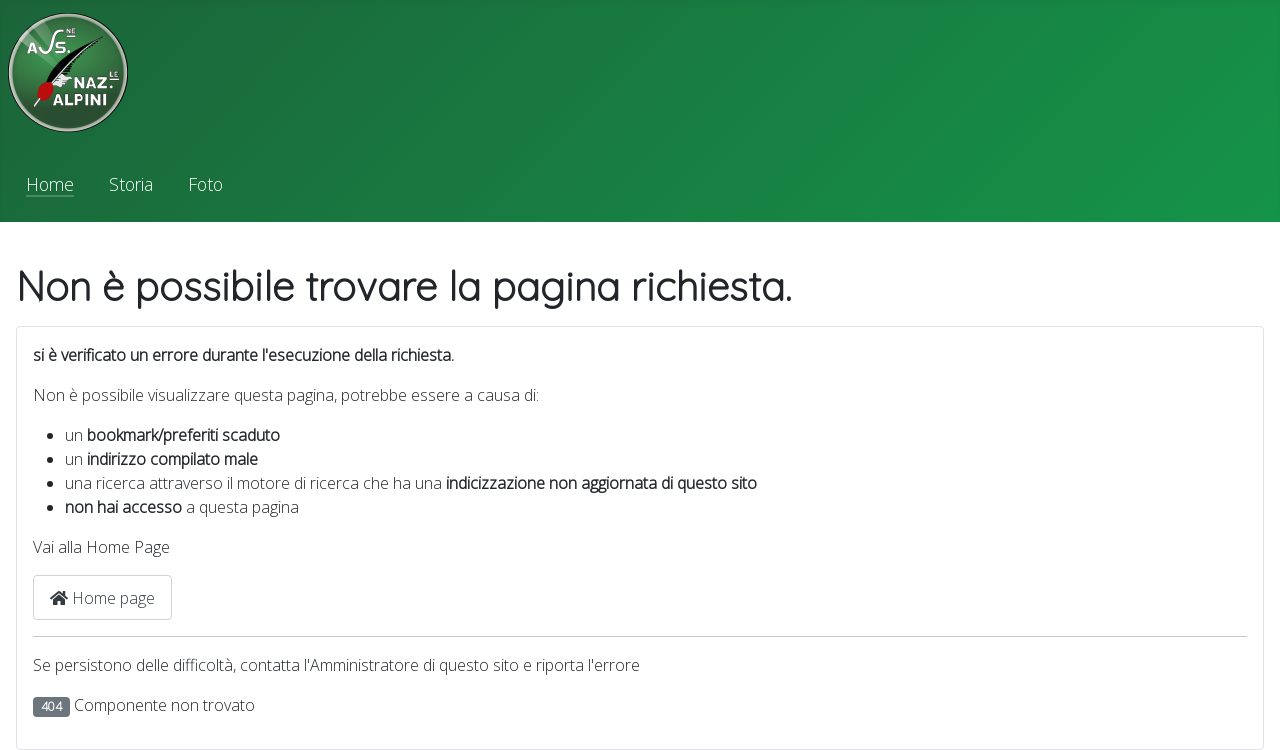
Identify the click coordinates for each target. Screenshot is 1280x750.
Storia (131, 184)
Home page (102, 598)
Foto (205, 184)
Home (50, 184)
